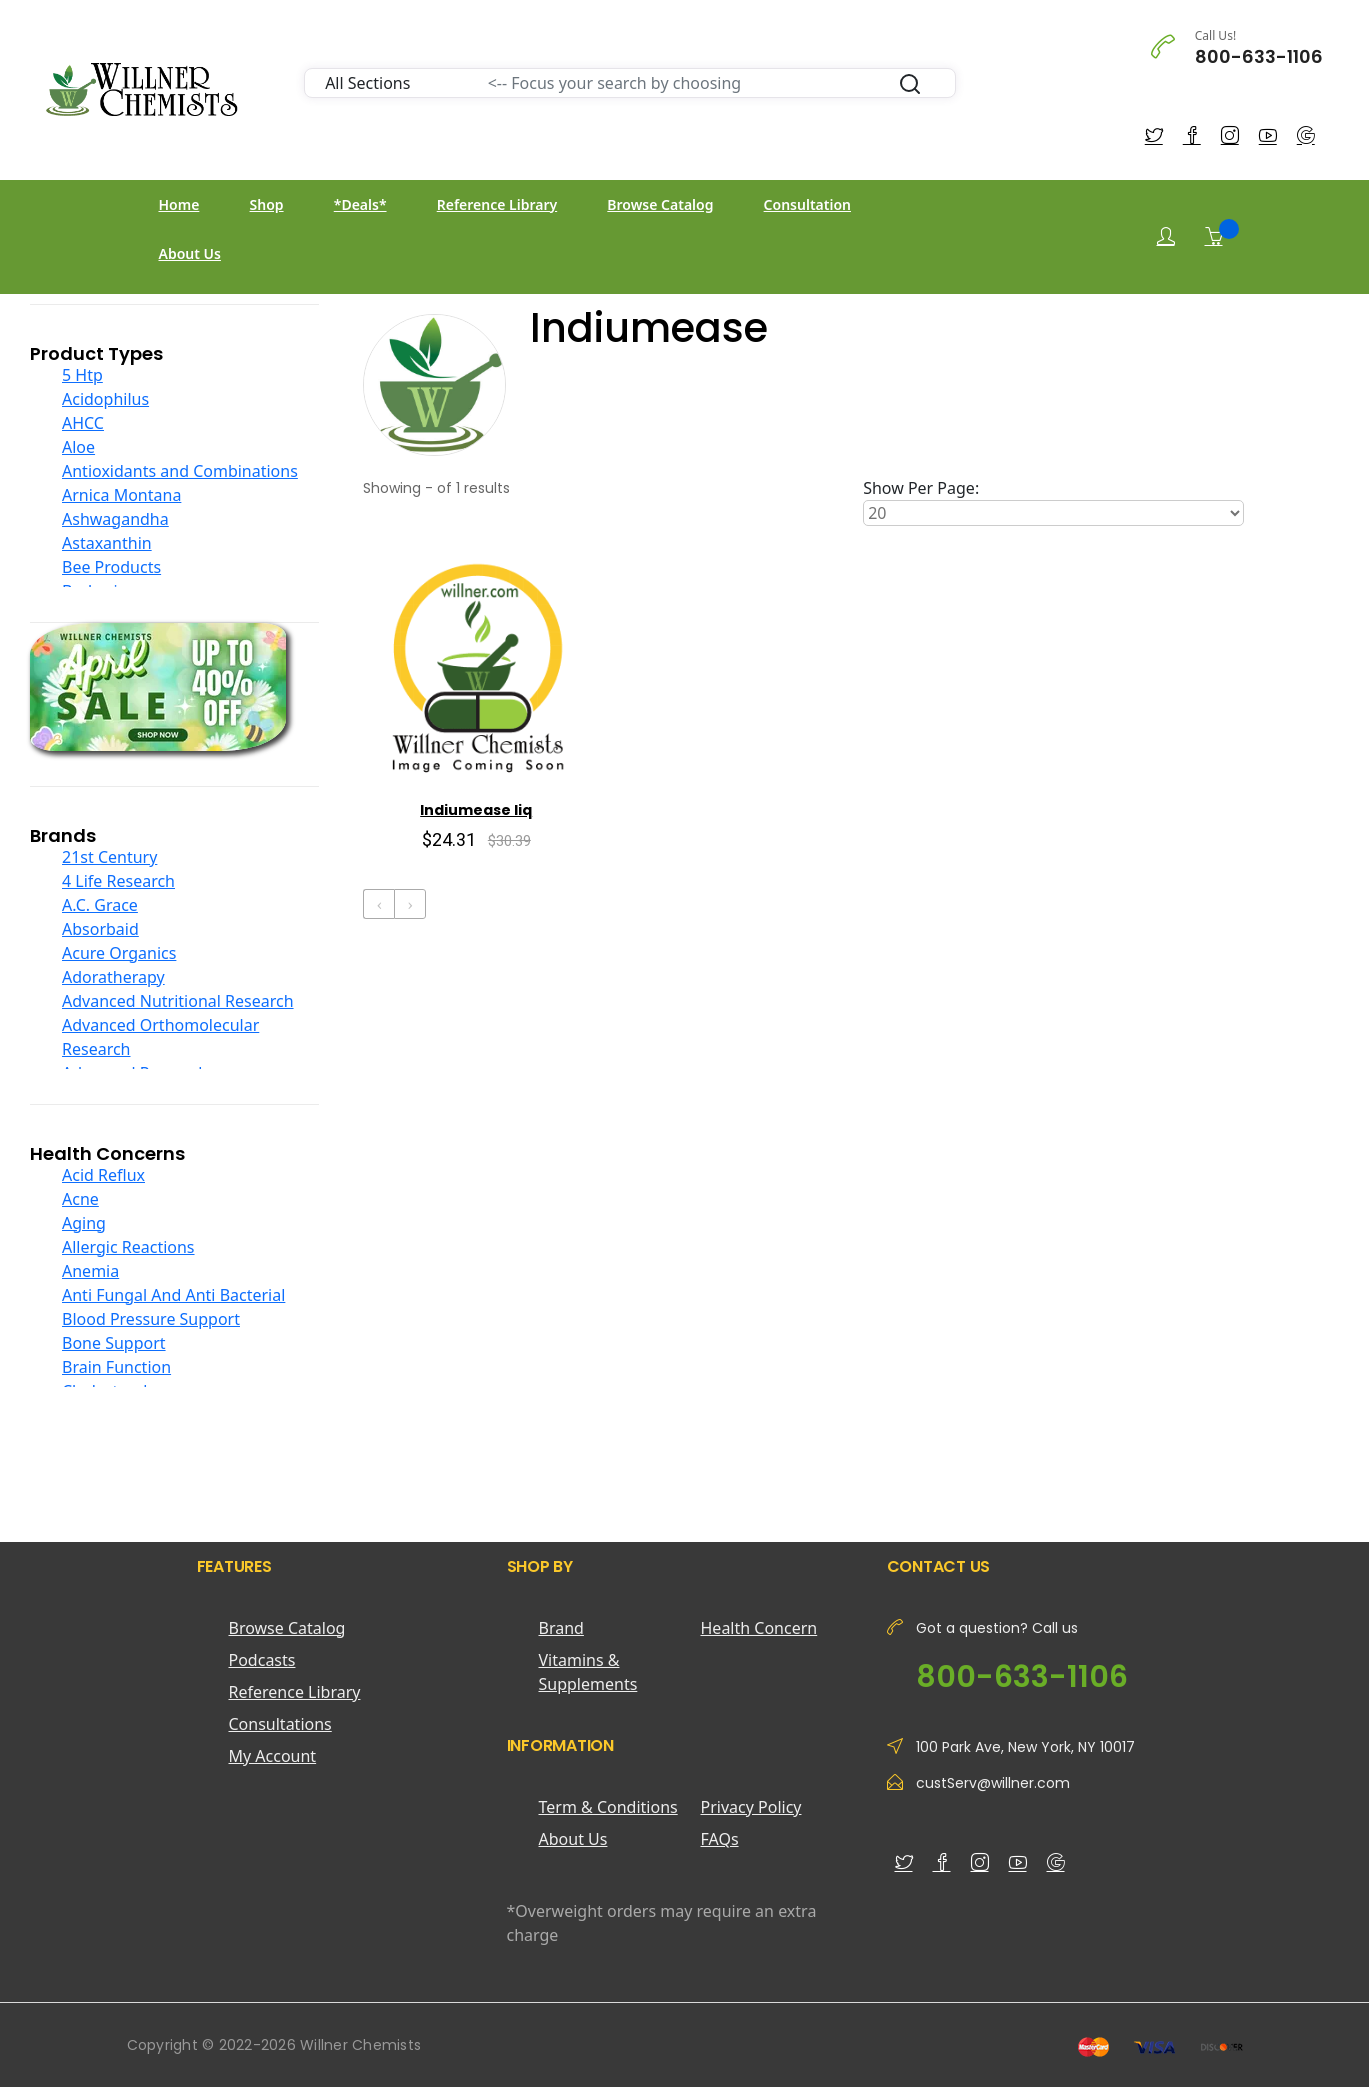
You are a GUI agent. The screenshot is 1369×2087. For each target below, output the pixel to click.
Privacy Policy (751, 1807)
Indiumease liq (476, 810)
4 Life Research (118, 881)
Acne (80, 1199)
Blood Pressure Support (151, 1319)
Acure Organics (119, 953)
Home (179, 204)
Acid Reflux (103, 1175)
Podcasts (262, 1660)
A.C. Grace (100, 905)
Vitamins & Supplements (588, 1672)
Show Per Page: (921, 488)
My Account (273, 1756)
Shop (267, 204)
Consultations (280, 1724)
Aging (84, 1223)
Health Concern (759, 1628)
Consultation (807, 204)
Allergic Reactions (128, 1247)
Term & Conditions (608, 1807)
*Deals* (360, 204)
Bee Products (111, 567)
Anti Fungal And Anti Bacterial (173, 1295)
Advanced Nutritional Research (178, 1001)
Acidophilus (105, 399)
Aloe (78, 447)
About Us (190, 253)
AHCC (83, 423)
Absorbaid (100, 929)
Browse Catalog (660, 204)
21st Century (109, 857)
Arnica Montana (121, 495)
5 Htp (82, 375)
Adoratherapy (113, 977)
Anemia (90, 1271)
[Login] (1166, 236)
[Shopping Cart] (1214, 236)
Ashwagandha (115, 519)
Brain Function (116, 1367)
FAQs (720, 1839)
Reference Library (497, 204)
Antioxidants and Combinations (180, 471)
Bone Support (114, 1343)
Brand (561, 1628)
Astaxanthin (107, 543)
